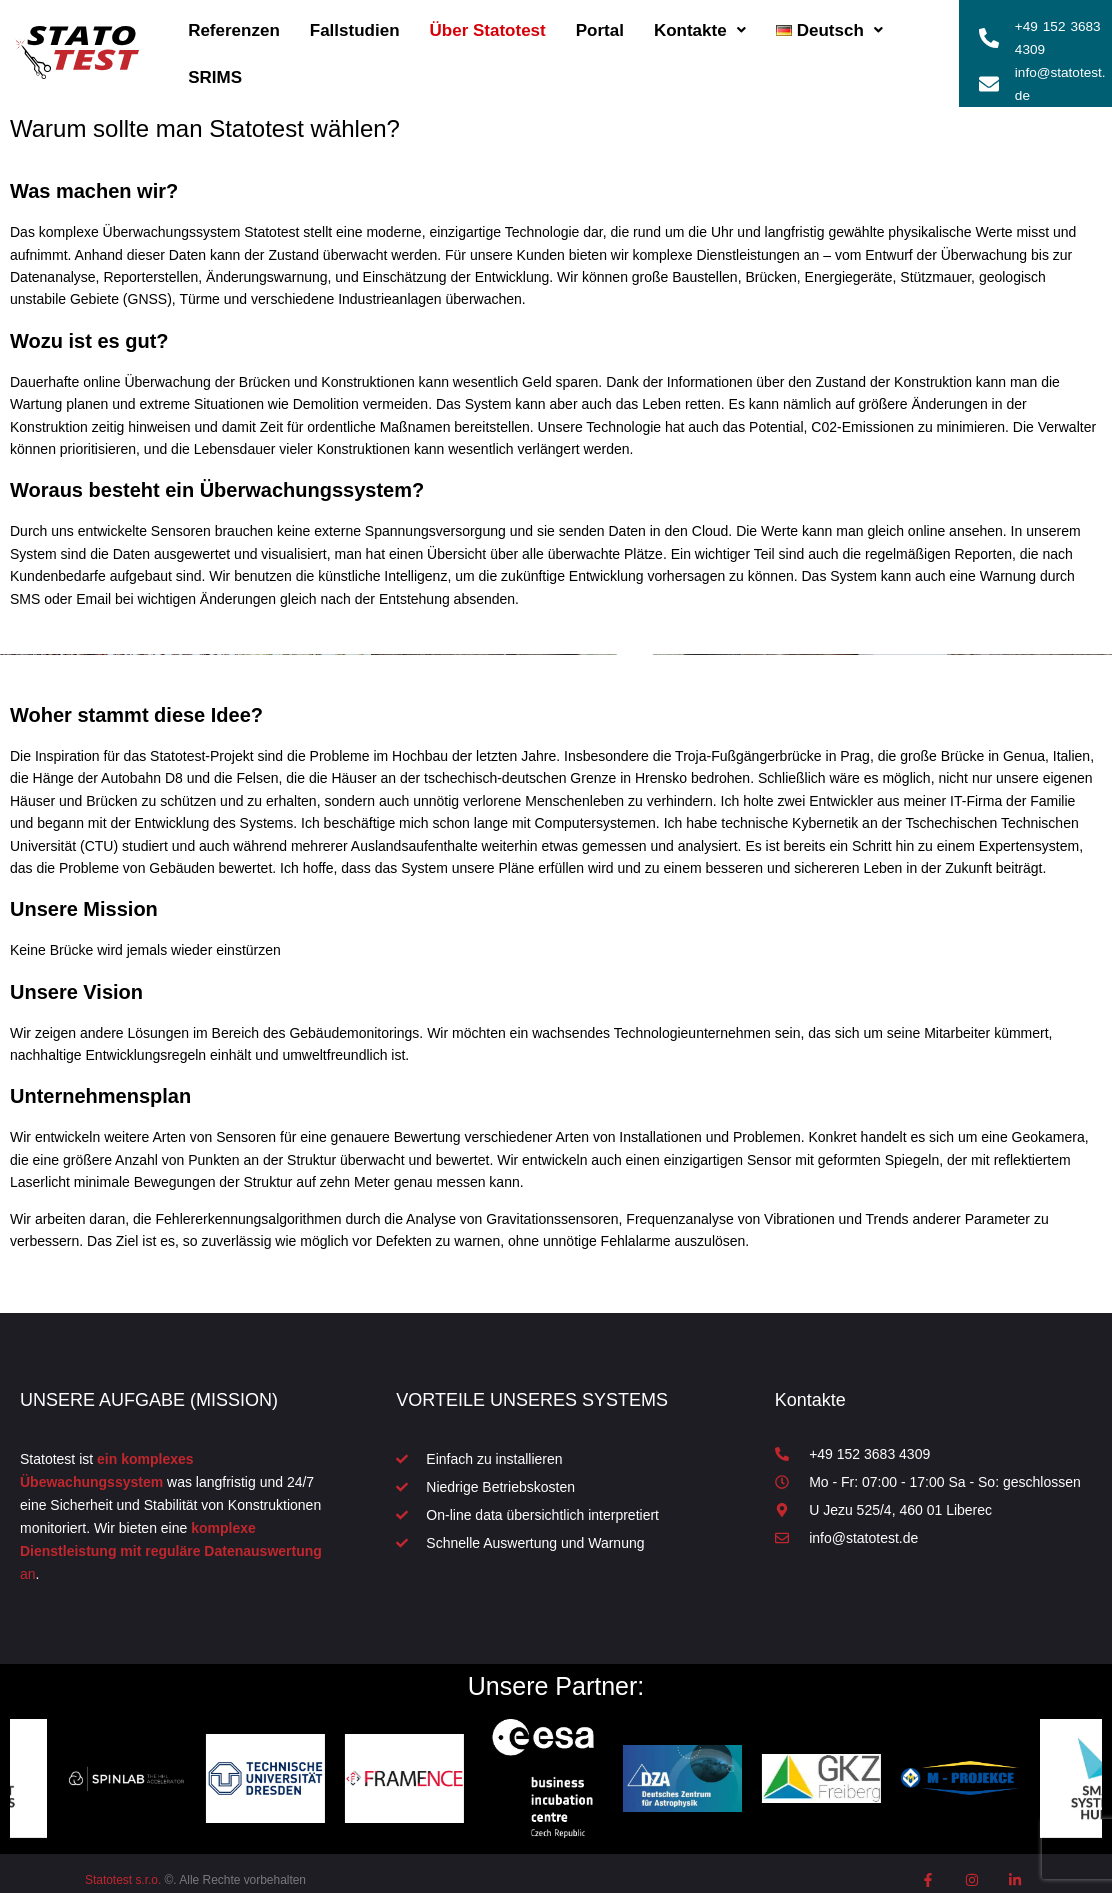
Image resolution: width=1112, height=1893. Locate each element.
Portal (600, 23)
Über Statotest (488, 23)
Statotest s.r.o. (123, 1867)
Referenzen (234, 23)
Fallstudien (355, 23)
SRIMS (215, 70)
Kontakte (700, 23)
